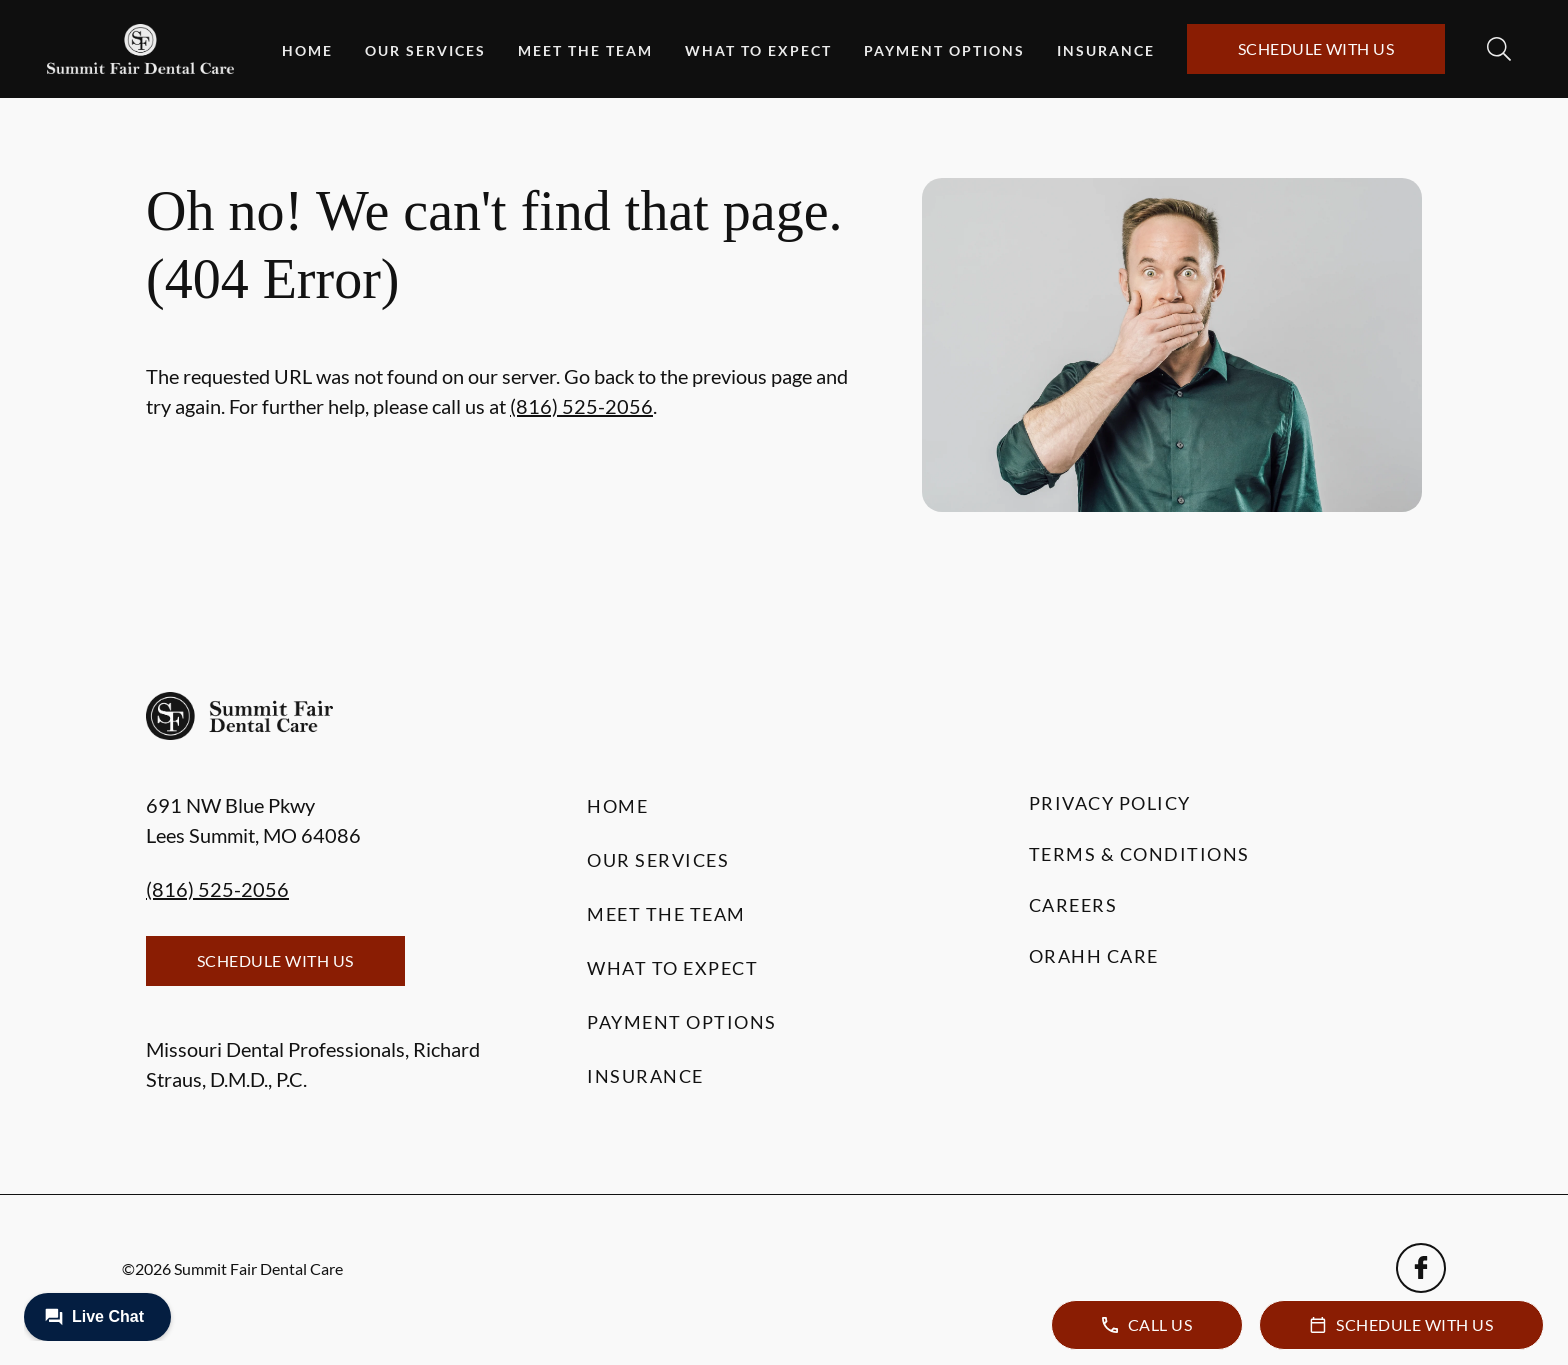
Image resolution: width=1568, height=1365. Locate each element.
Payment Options (944, 50)
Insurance (1106, 50)
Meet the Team (585, 50)
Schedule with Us (1316, 48)
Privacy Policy (1110, 803)
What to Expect (758, 50)
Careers (1073, 905)
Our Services (425, 50)
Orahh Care (1094, 956)
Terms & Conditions (1139, 854)
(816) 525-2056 (581, 406)
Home (307, 50)
